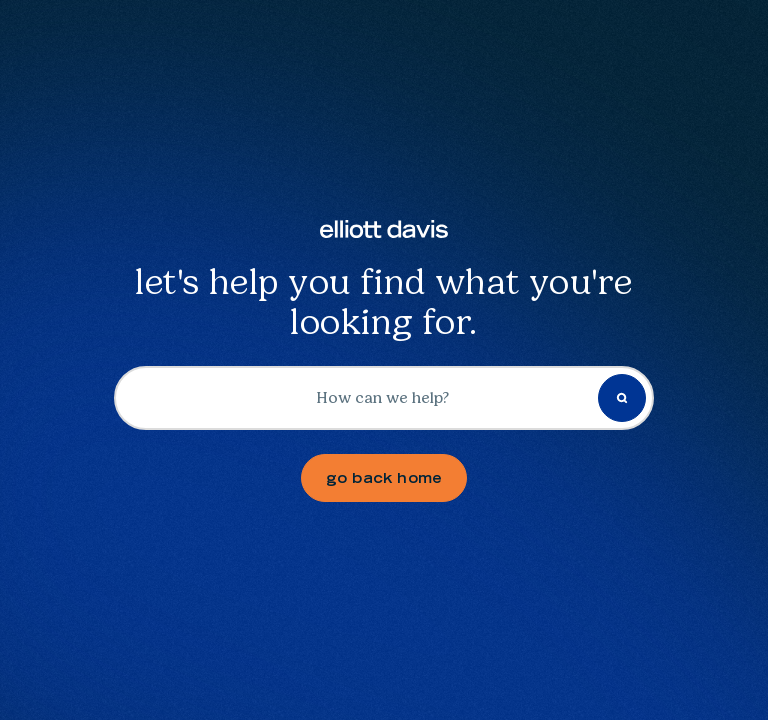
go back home (384, 478)
